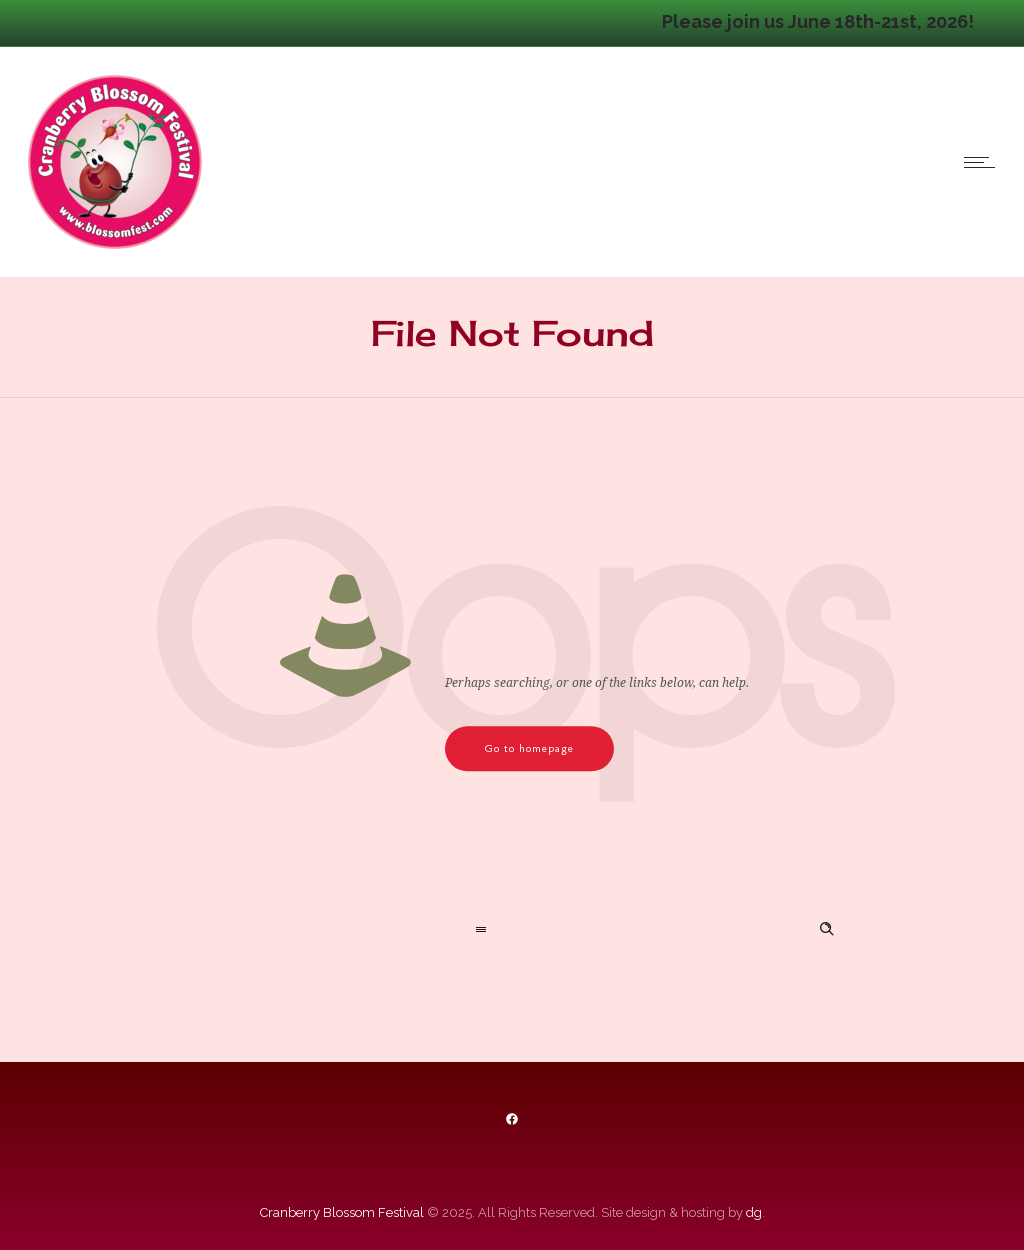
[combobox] (338, 931)
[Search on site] (686, 931)
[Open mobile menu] (984, 162)
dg (754, 1212)
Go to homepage (529, 748)
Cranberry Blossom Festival (342, 1212)
